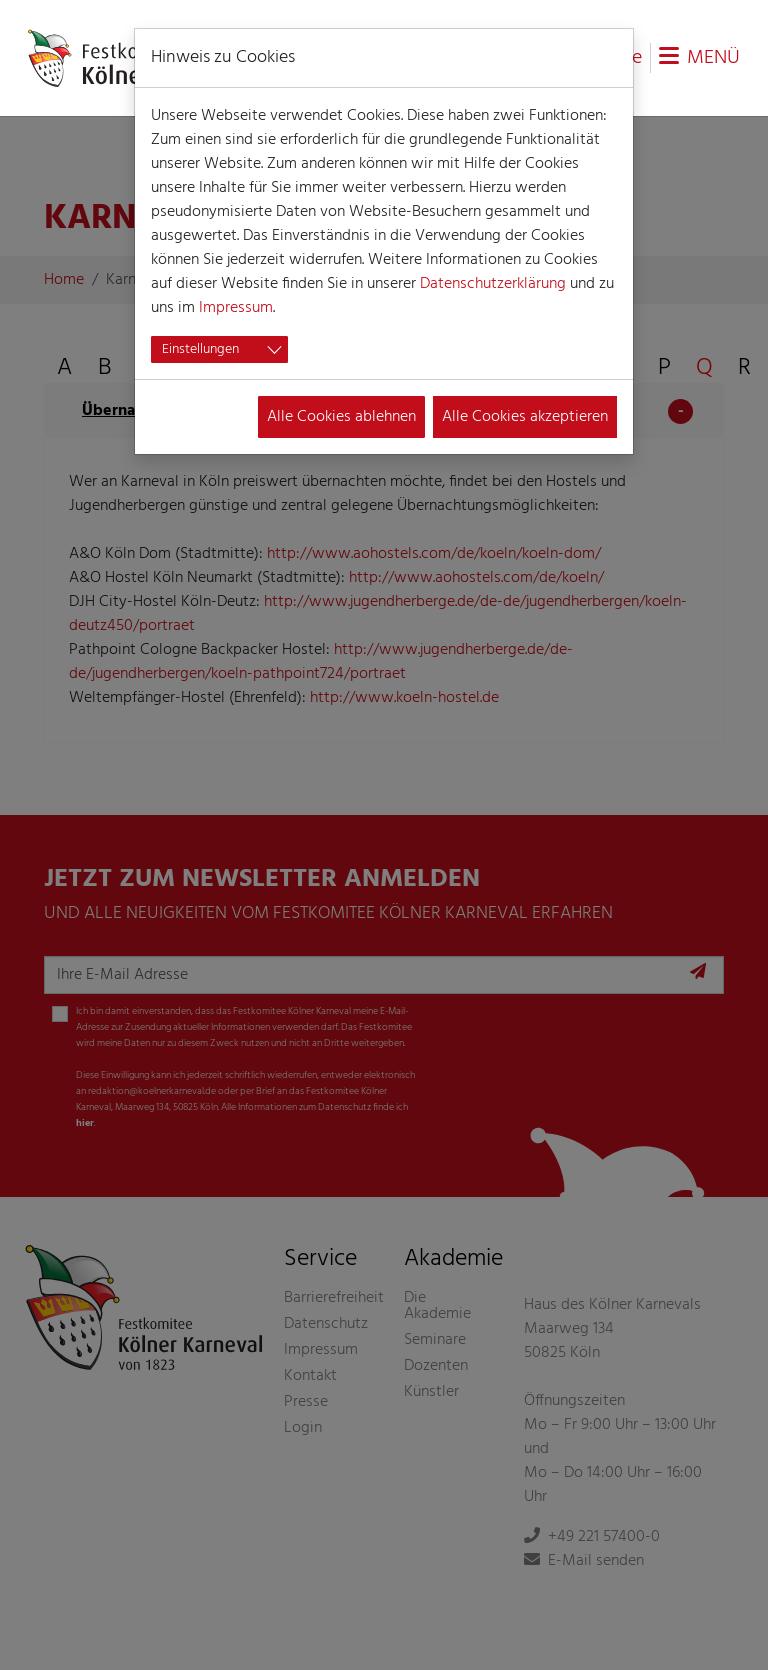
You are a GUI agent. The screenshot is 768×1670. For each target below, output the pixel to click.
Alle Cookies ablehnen (341, 417)
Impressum (236, 308)
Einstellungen (200, 349)
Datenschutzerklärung (493, 284)
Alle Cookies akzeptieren (525, 417)
